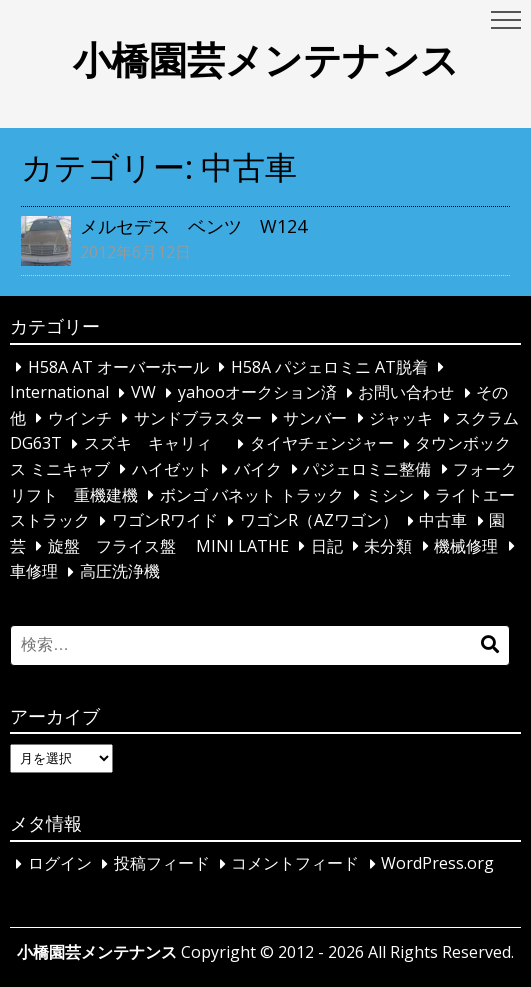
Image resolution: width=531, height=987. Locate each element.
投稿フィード (162, 864)
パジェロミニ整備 (367, 469)
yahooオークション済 (257, 393)
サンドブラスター (198, 418)
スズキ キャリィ (156, 444)
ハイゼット (172, 469)
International (59, 393)
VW (143, 393)
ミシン (390, 495)
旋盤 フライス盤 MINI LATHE (168, 546)
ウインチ (80, 418)
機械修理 (466, 546)
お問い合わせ (406, 393)
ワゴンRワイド (165, 521)
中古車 (443, 521)
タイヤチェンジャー (322, 444)
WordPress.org (437, 864)
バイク (258, 469)
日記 (327, 546)
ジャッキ (401, 418)
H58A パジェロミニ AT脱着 (329, 367)
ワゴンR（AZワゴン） (319, 521)
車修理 (34, 572)
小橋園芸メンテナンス (266, 59)
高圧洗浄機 (120, 572)
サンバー (315, 418)
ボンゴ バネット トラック (252, 495)
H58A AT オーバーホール (118, 367)
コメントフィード (295, 864)
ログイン (60, 864)
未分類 (388, 546)
